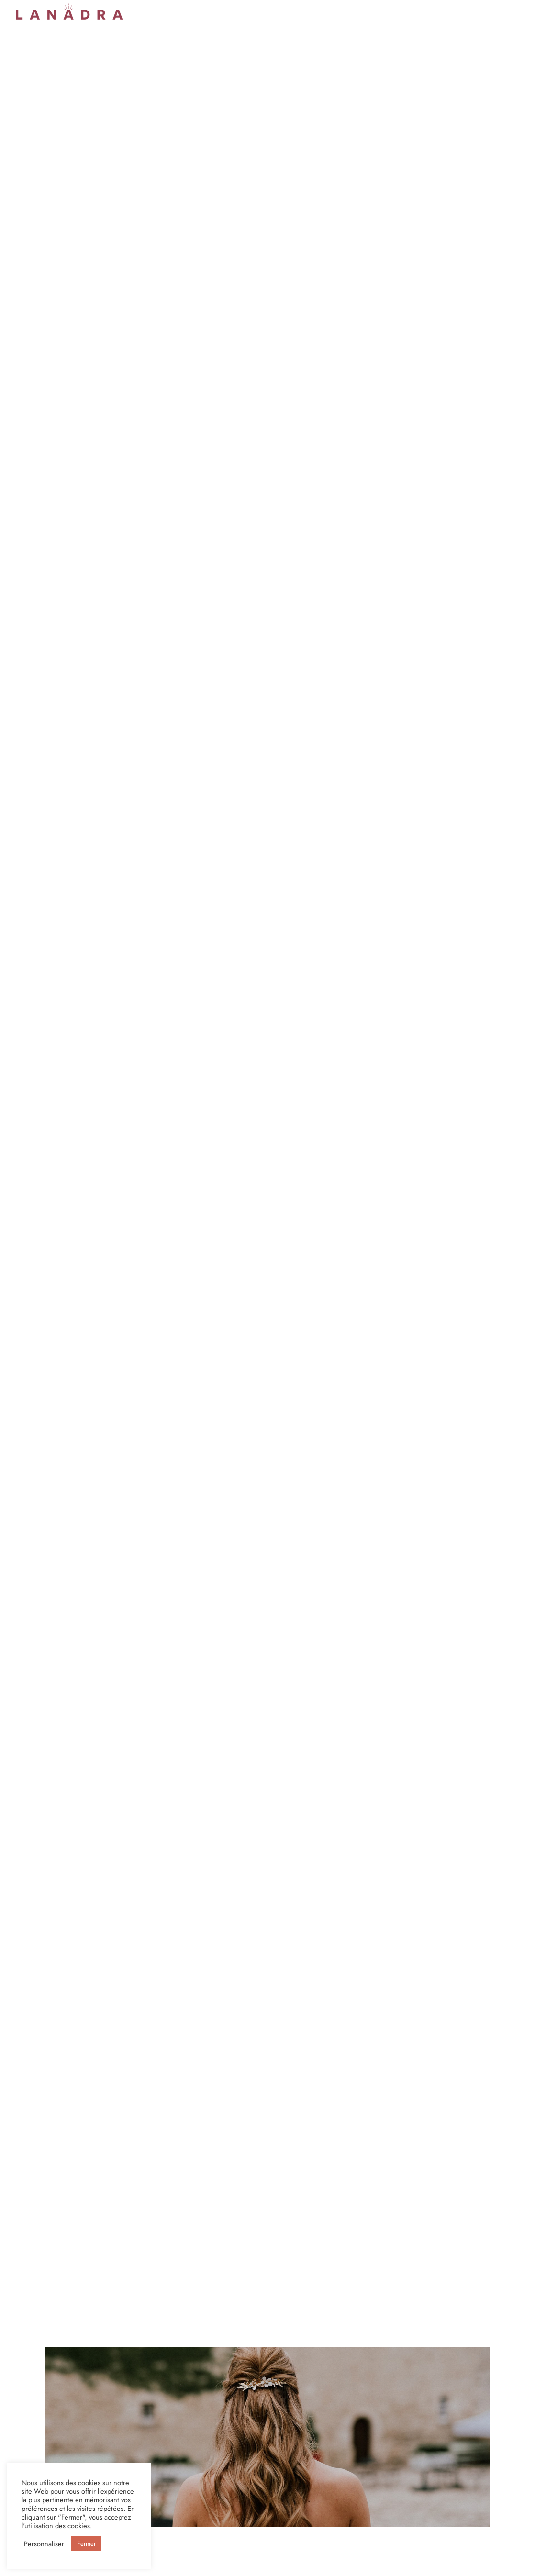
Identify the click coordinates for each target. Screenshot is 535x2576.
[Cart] (515, 12)
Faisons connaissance (352, 11)
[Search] (492, 12)
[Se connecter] (469, 12)
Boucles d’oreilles (283, 11)
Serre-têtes (195, 11)
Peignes (234, 11)
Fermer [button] (86, 2543)
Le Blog (406, 11)
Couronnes (151, 11)
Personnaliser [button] (44, 2544)
